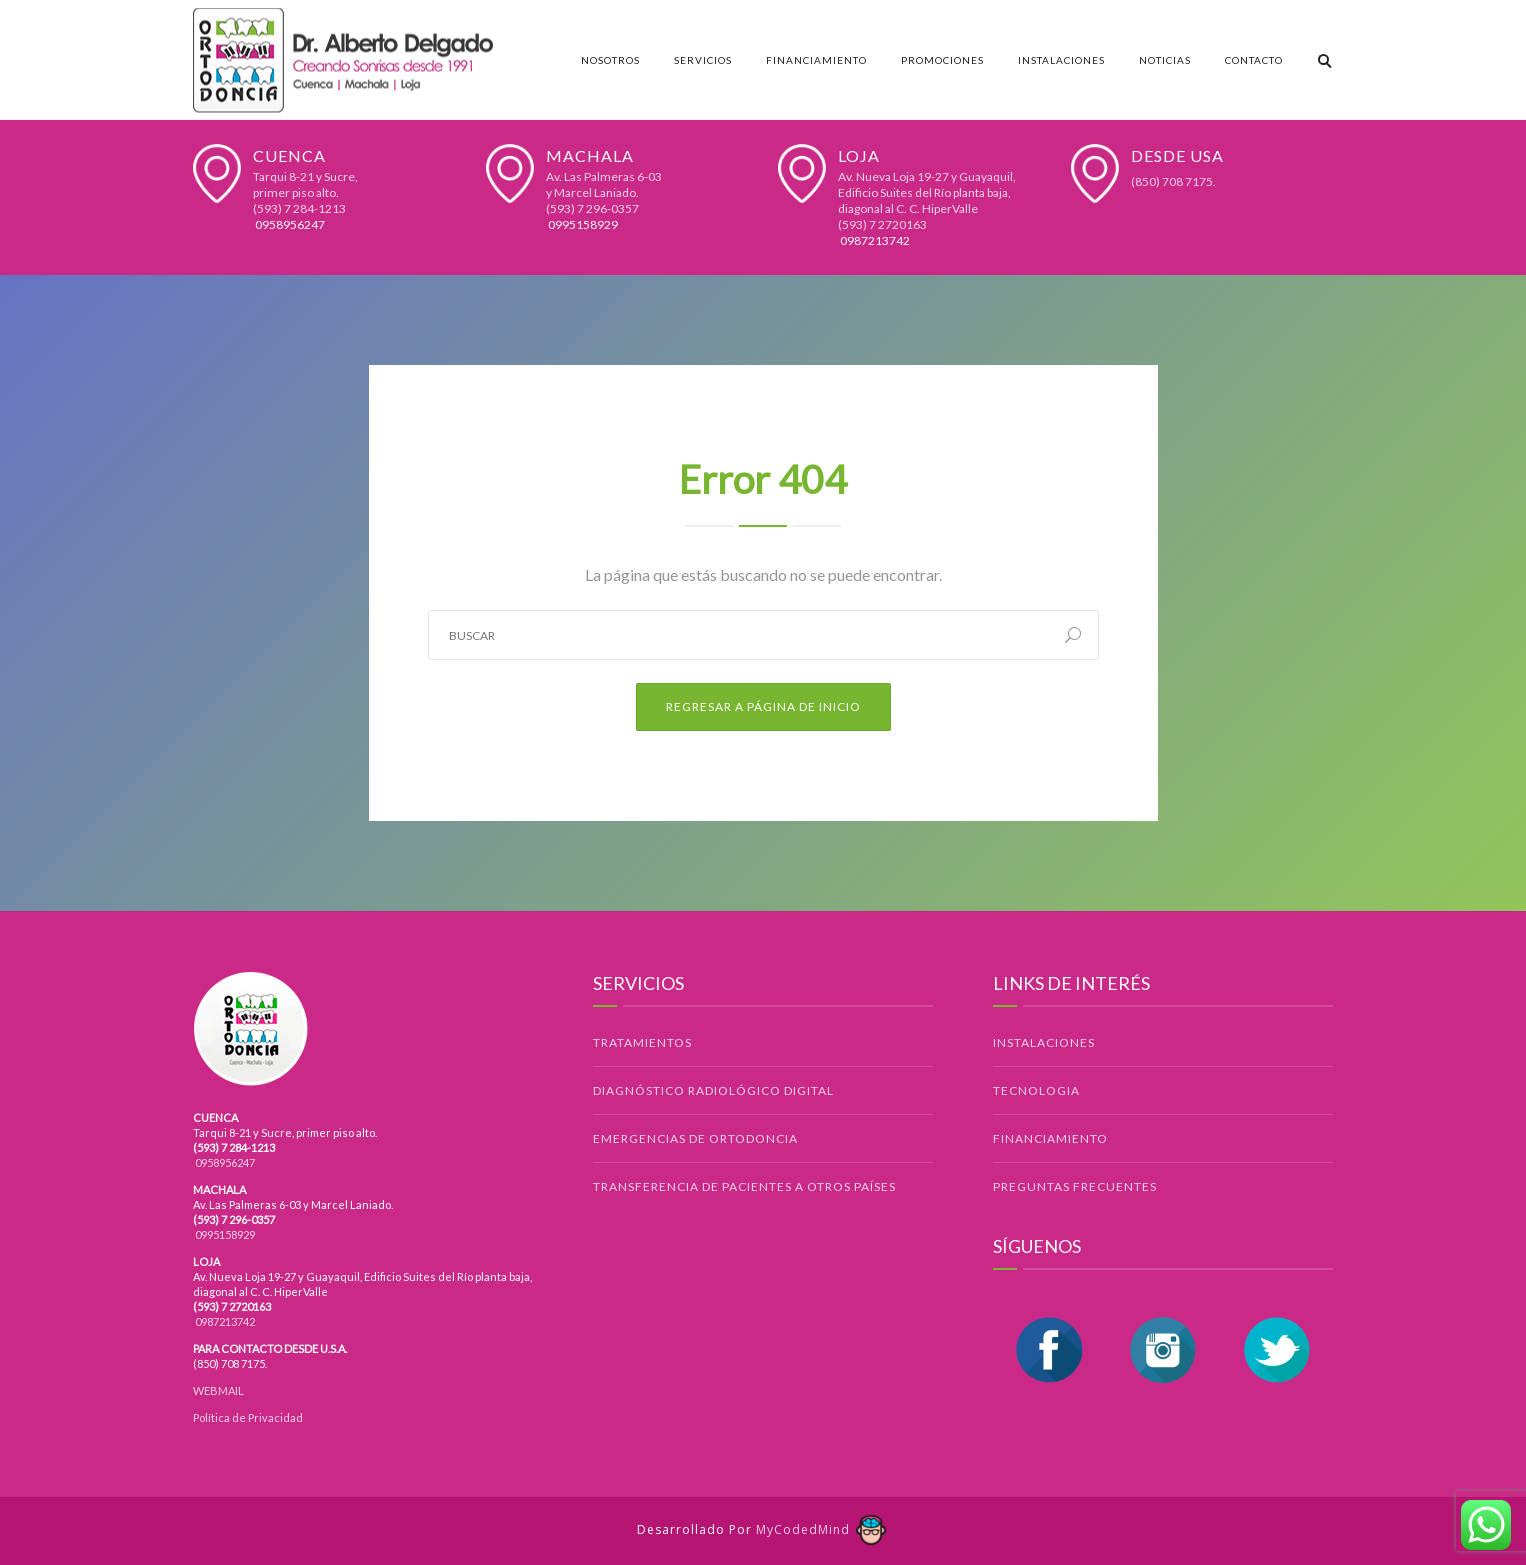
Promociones (942, 60)
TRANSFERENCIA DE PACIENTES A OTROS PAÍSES (744, 1186)
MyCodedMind (822, 1529)
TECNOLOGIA (1036, 1090)
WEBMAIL (218, 1390)
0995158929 (582, 224)
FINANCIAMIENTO (1050, 1138)
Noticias (1165, 60)
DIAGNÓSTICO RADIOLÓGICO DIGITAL (713, 1090)
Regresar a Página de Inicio (763, 706)
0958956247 (289, 224)
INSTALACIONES (1044, 1042)
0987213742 (874, 240)
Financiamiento (816, 60)
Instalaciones (1061, 60)
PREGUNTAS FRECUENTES (1075, 1186)
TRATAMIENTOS (642, 1042)
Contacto (1254, 60)
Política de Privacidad (248, 1417)
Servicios (703, 60)
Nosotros (610, 60)
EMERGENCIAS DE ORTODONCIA (695, 1138)
